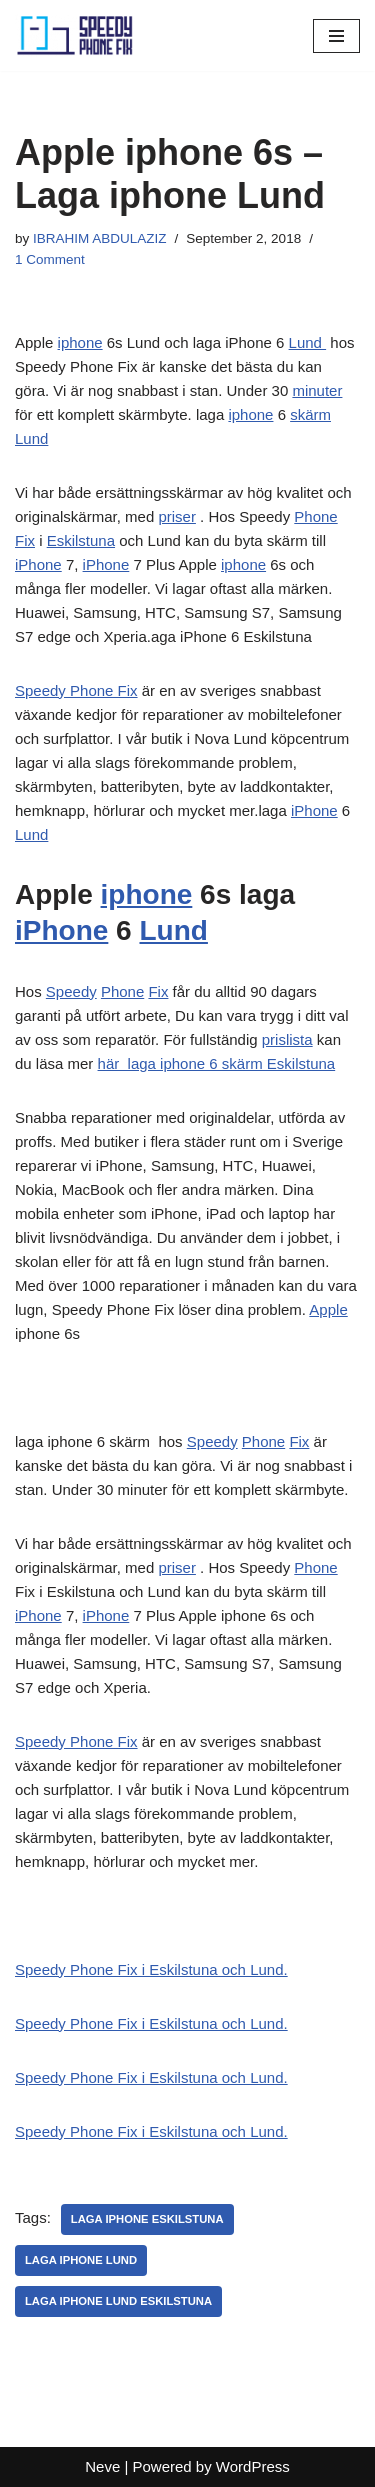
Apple (328, 1309)
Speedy (71, 991)
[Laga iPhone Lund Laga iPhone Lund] (75, 35)
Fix (25, 540)
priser (177, 516)
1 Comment (50, 259)
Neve (102, 2466)
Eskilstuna (81, 540)
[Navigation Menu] (336, 36)
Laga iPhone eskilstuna (147, 2219)
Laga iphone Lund (81, 2260)
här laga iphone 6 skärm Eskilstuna (217, 1063)
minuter (317, 390)
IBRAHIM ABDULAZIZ (100, 238)
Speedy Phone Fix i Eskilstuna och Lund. (151, 1969)
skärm (310, 414)
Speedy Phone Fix (76, 690)
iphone (80, 342)
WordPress (253, 2466)
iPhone (38, 564)
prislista (287, 1039)
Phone (315, 516)
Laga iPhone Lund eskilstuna (118, 2301)
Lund (308, 342)
